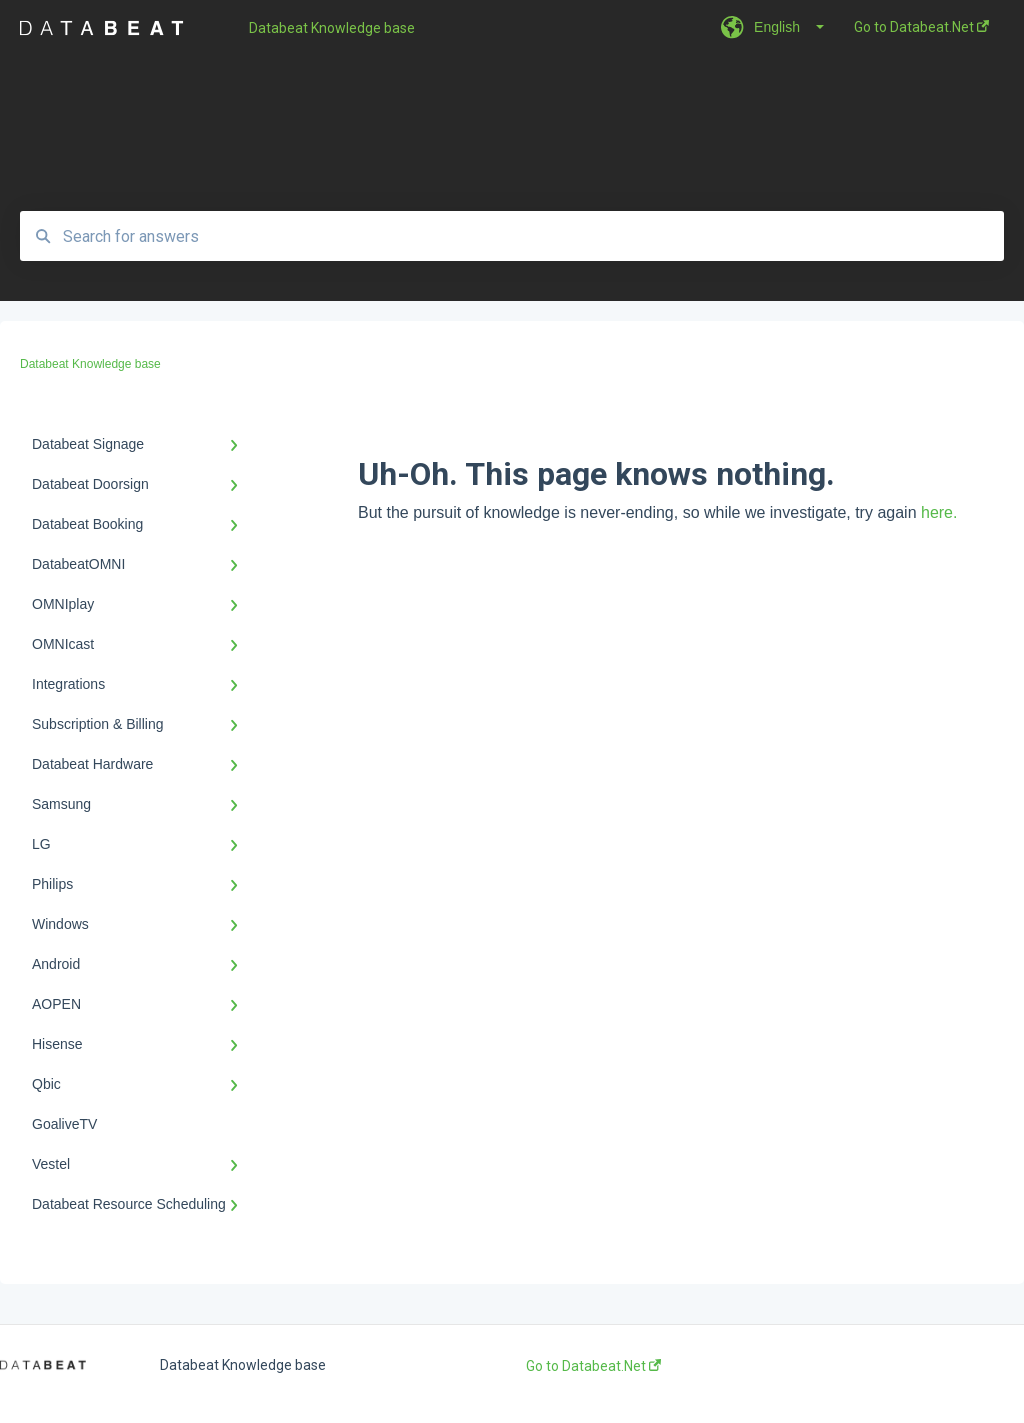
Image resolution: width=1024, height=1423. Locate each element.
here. (939, 512)
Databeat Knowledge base (332, 28)
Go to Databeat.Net (593, 1366)
